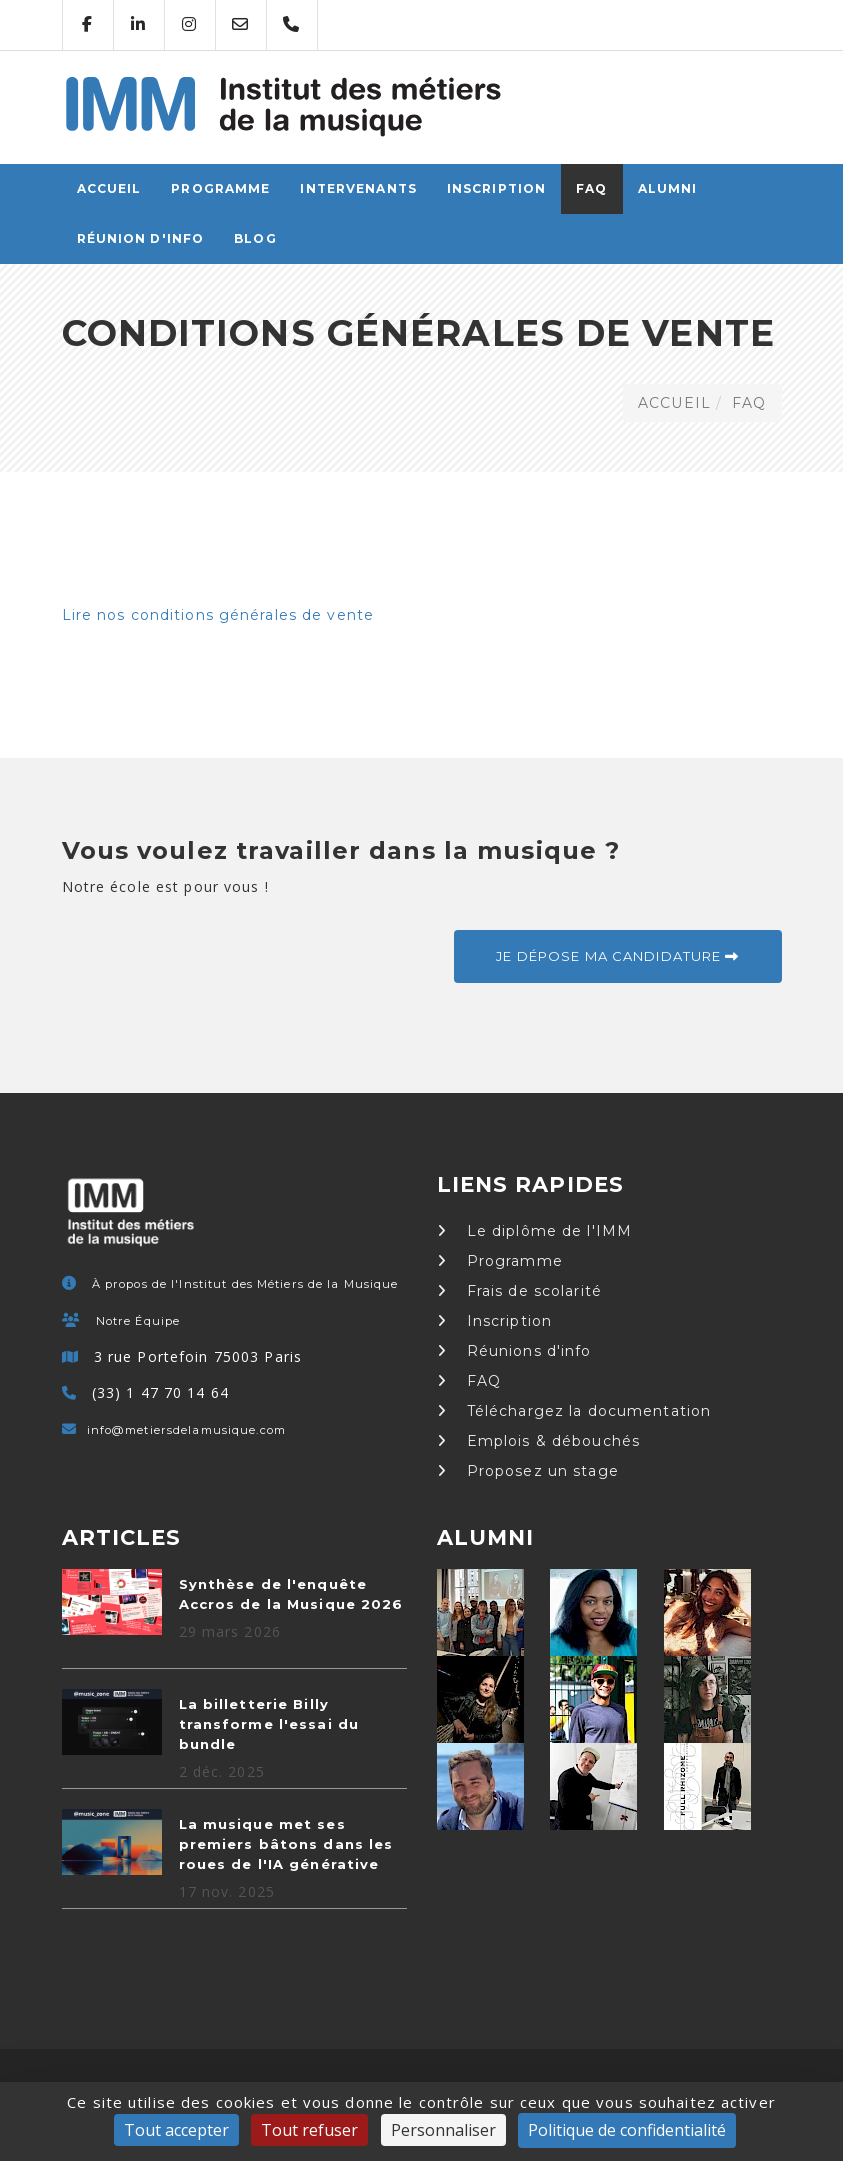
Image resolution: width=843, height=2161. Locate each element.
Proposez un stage (528, 1471)
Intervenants (358, 188)
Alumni (668, 188)
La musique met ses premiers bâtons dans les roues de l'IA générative (286, 1844)
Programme (220, 188)
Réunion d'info (141, 238)
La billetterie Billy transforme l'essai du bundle (269, 1724)
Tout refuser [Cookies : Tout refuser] (309, 2130)
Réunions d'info (514, 1351)
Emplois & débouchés (539, 1441)
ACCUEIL (109, 188)
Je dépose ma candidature (617, 956)
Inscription (496, 188)
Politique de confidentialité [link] (627, 2130)
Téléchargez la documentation (574, 1411)
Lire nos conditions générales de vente (218, 615)
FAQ (591, 188)
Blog (255, 238)
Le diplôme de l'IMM (535, 1231)
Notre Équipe (138, 1321)
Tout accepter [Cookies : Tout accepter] (176, 2130)
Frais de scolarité (519, 1291)
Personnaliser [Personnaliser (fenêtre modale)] (443, 2130)
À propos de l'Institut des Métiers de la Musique (245, 1284)
